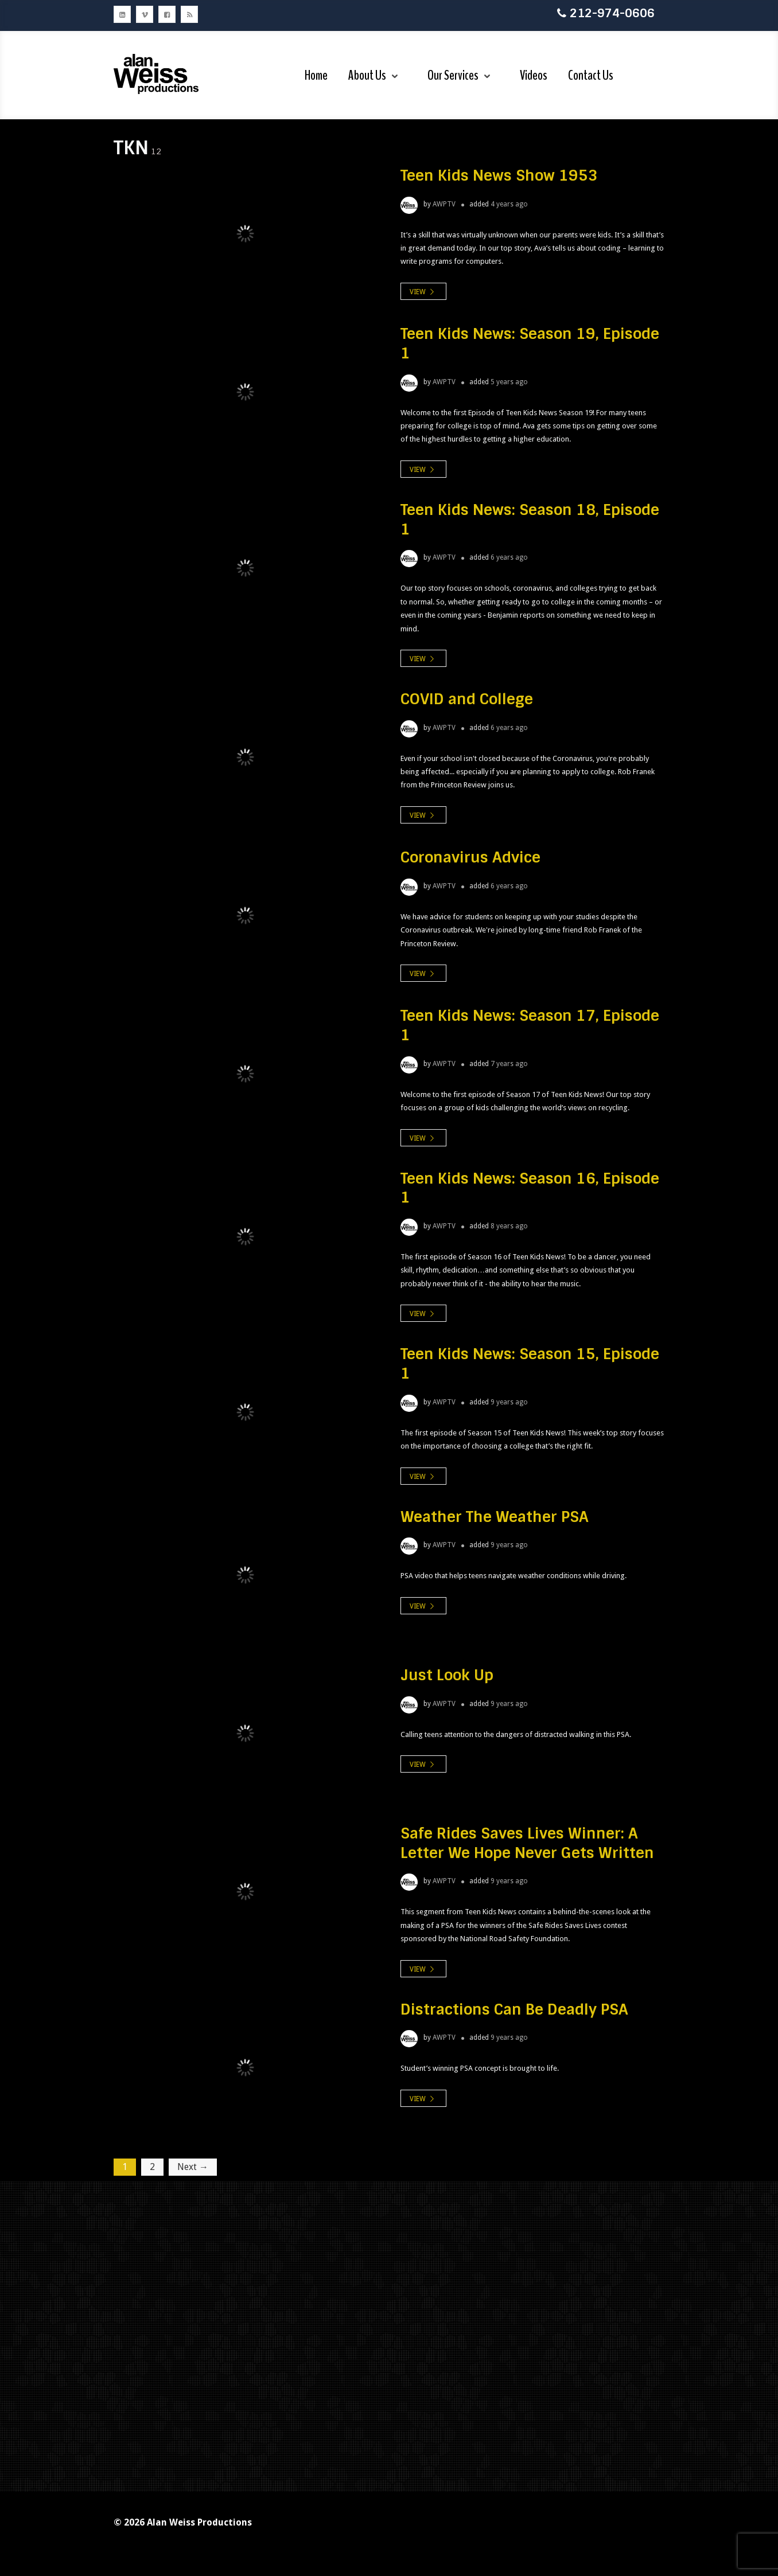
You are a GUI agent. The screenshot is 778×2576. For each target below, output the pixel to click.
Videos (533, 75)
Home (316, 75)
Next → (192, 2166)
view (423, 292)
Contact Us (590, 75)
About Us (367, 75)
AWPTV (444, 204)
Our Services (453, 75)
